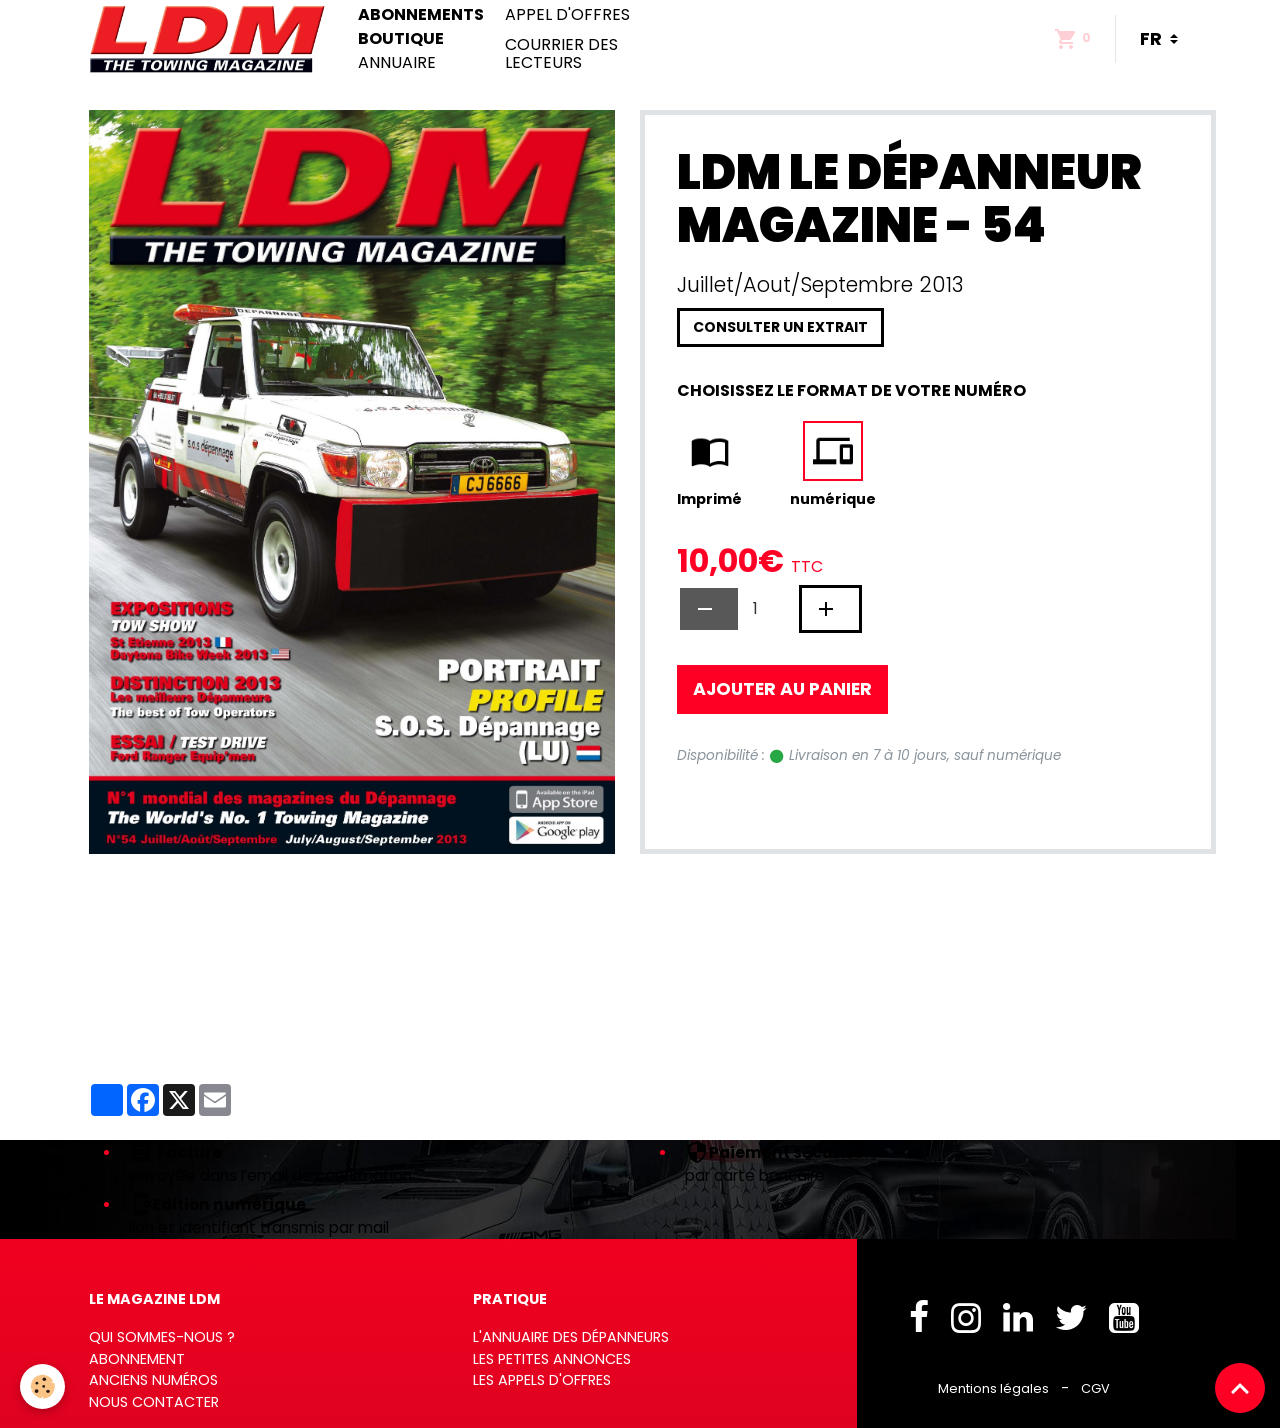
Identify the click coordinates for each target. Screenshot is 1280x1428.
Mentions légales (993, 1388)
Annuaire (397, 63)
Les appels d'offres (542, 1380)
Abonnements (421, 15)
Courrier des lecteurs (561, 53)
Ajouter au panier (782, 689)
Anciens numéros (153, 1380)
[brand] (211, 39)
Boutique (401, 39)
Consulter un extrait (780, 327)
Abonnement (137, 1359)
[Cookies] (42, 1386)
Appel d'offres (567, 15)
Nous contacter (154, 1402)
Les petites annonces (552, 1359)
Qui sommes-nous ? (162, 1337)
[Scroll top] (1240, 1388)
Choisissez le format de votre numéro (851, 390)
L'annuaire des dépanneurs (571, 1337)
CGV (1095, 1388)
